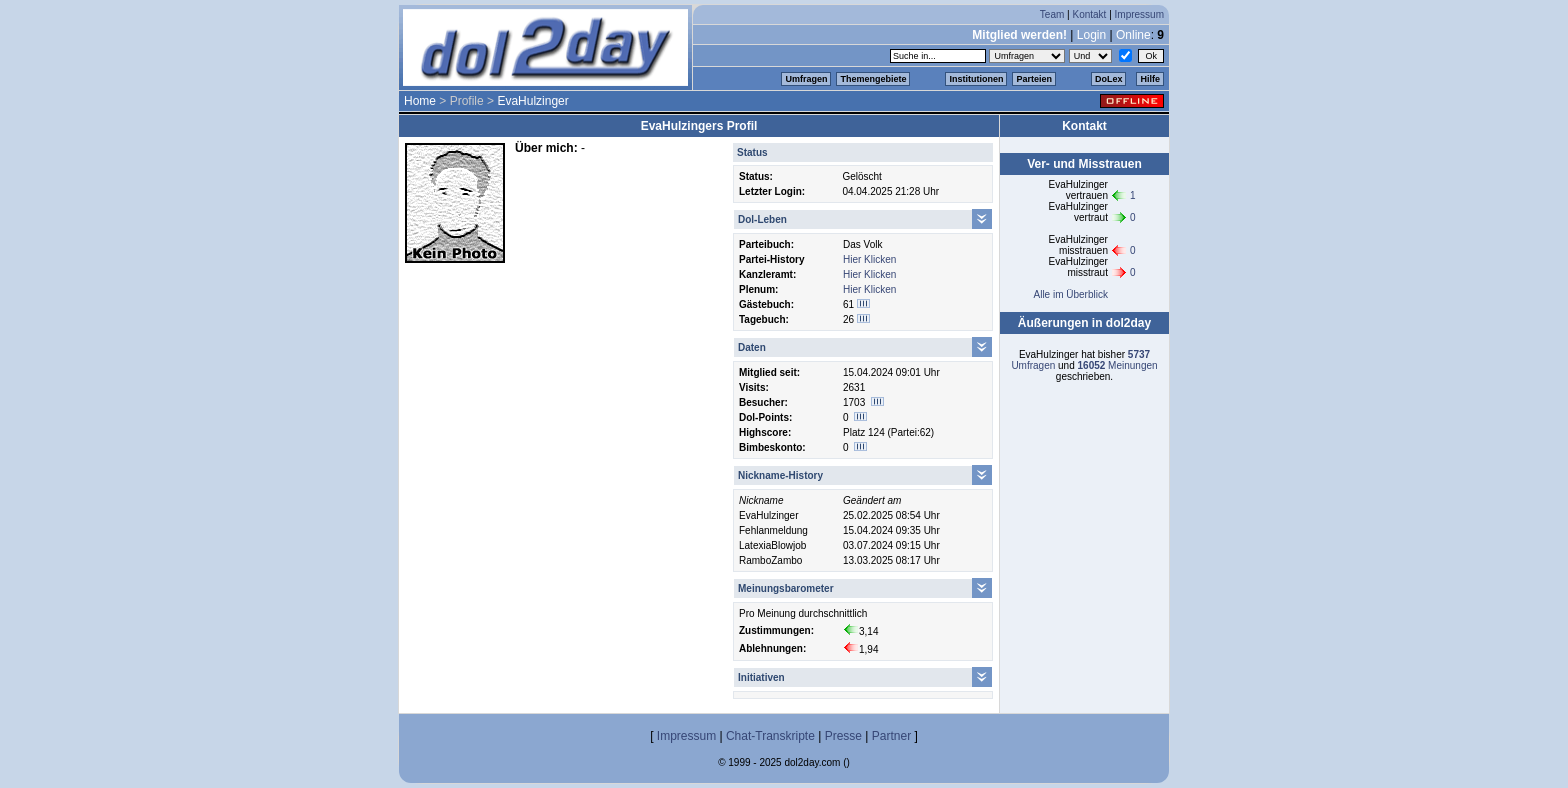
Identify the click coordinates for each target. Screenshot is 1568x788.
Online (1133, 35)
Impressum (1139, 14)
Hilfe (1150, 79)
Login (1091, 35)
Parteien (1034, 79)
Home (420, 101)
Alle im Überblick (1070, 294)
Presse (843, 736)
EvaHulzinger (532, 101)
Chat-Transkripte (770, 736)
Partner (891, 736)
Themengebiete (873, 79)
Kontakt (1089, 14)
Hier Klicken (869, 259)
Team (1052, 14)
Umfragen (806, 79)
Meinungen (1118, 365)
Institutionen (976, 79)
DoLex (1109, 79)
